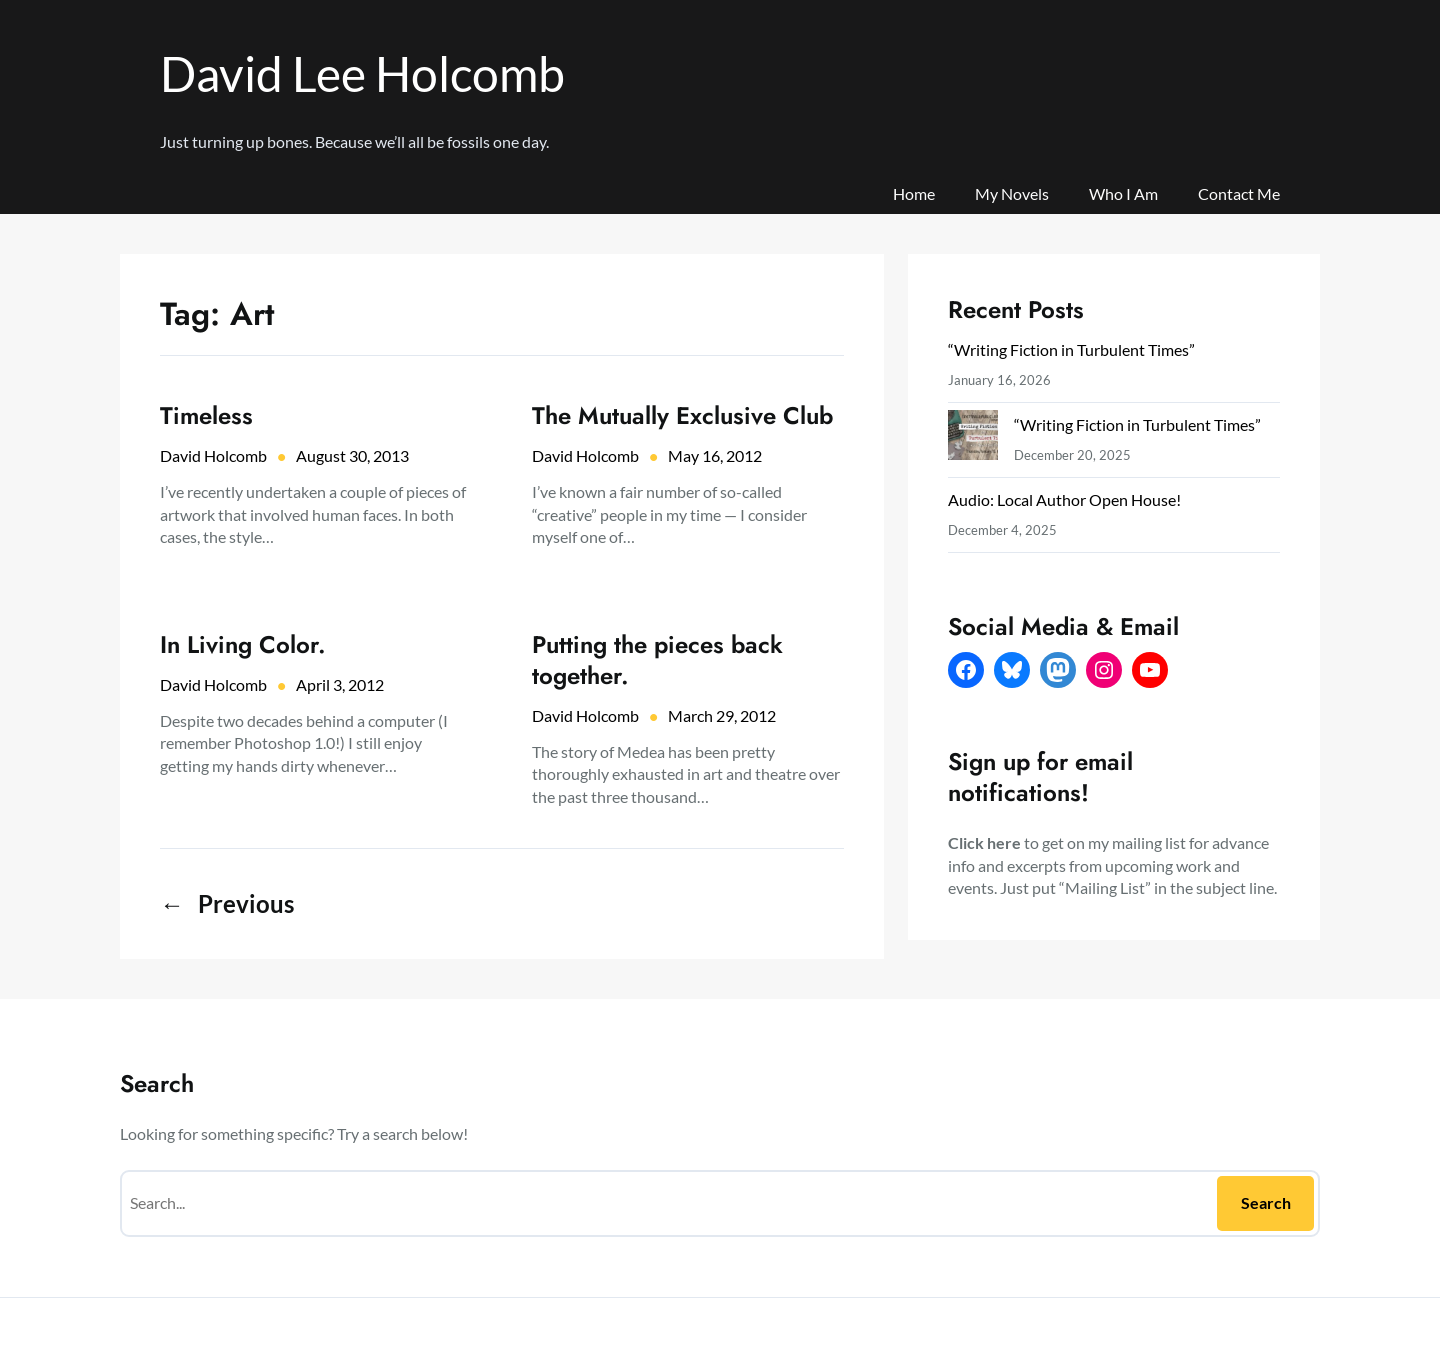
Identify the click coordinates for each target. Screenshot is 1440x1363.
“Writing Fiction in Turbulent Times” (1071, 349)
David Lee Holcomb (362, 73)
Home (914, 193)
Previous (227, 904)
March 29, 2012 (722, 715)
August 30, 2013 (352, 455)
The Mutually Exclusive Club (682, 415)
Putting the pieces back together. (657, 660)
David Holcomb (213, 455)
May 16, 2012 (715, 455)
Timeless (206, 415)
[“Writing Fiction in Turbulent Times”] (973, 439)
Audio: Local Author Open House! (1064, 499)
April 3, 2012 (340, 684)
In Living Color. (243, 644)
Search (1266, 1202)
